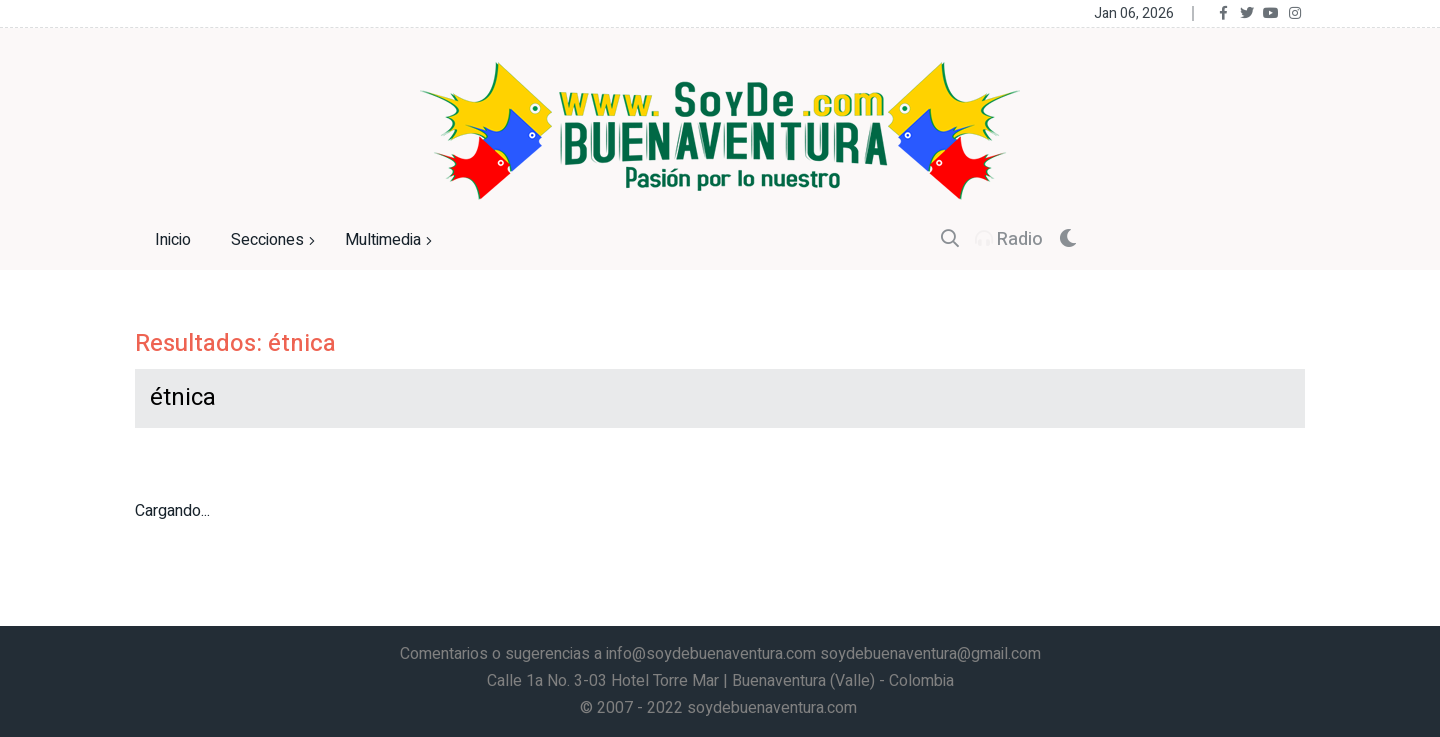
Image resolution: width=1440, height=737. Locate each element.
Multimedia (391, 240)
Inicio (173, 240)
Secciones (275, 240)
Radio (1009, 239)
